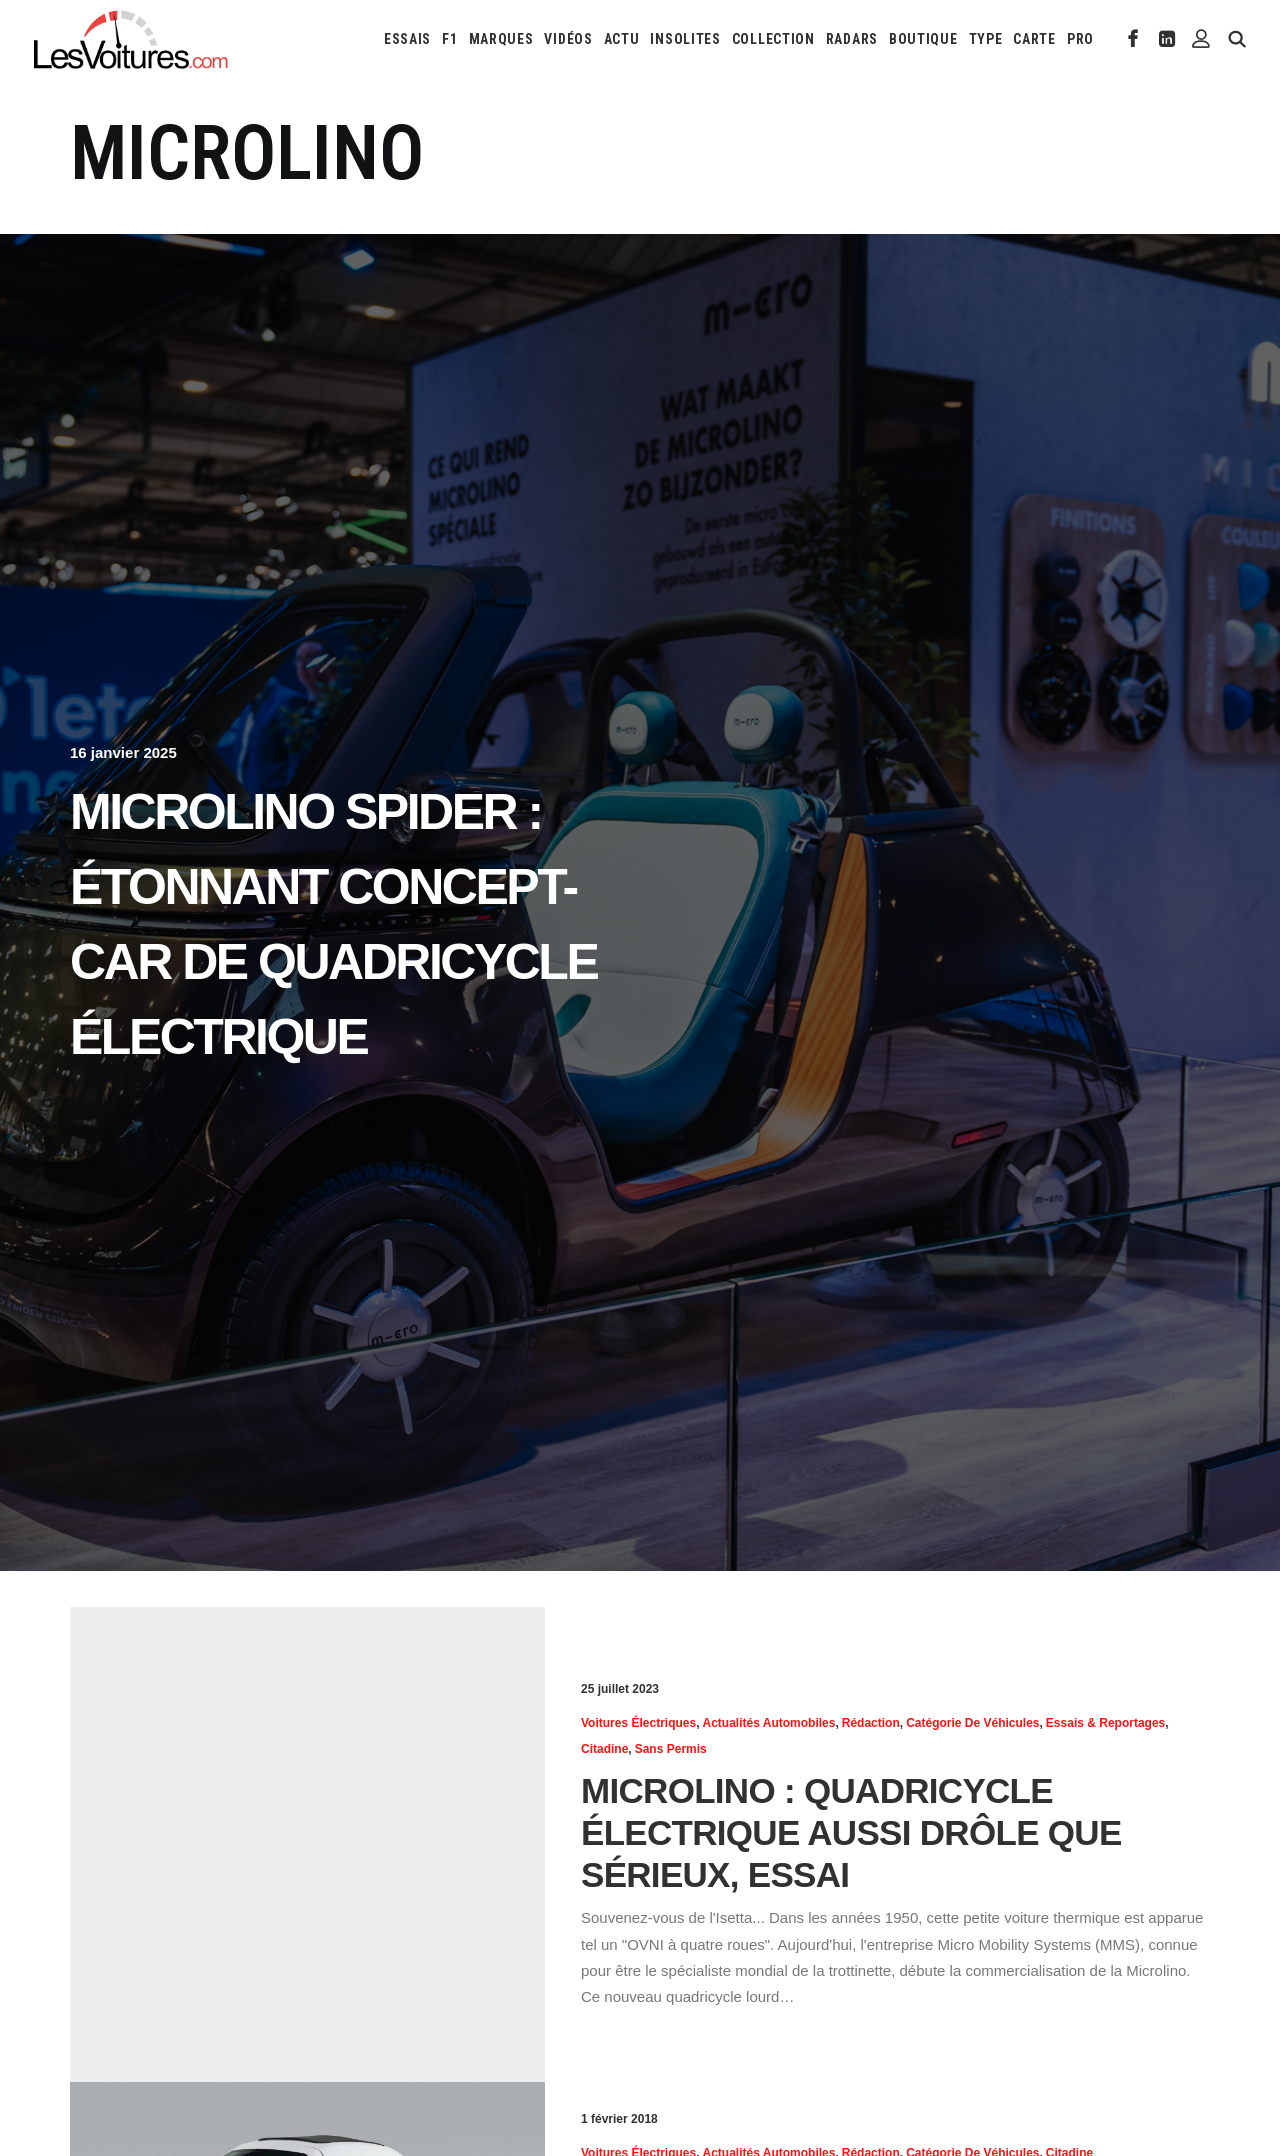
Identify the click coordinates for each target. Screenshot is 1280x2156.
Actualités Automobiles (769, 1723)
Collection (773, 39)
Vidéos (568, 39)
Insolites (685, 39)
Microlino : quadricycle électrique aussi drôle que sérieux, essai (851, 1832)
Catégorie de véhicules (972, 1723)
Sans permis (671, 1749)
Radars (852, 39)
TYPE (986, 39)
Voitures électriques (638, 1723)
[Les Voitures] (131, 39)
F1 (449, 39)
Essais (407, 39)
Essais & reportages (1105, 1723)
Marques (501, 39)
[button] (1133, 39)
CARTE (1034, 39)
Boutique (923, 39)
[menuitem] (407, 39)
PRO (1080, 39)
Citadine (604, 1749)
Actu (622, 39)
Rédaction (871, 1723)
